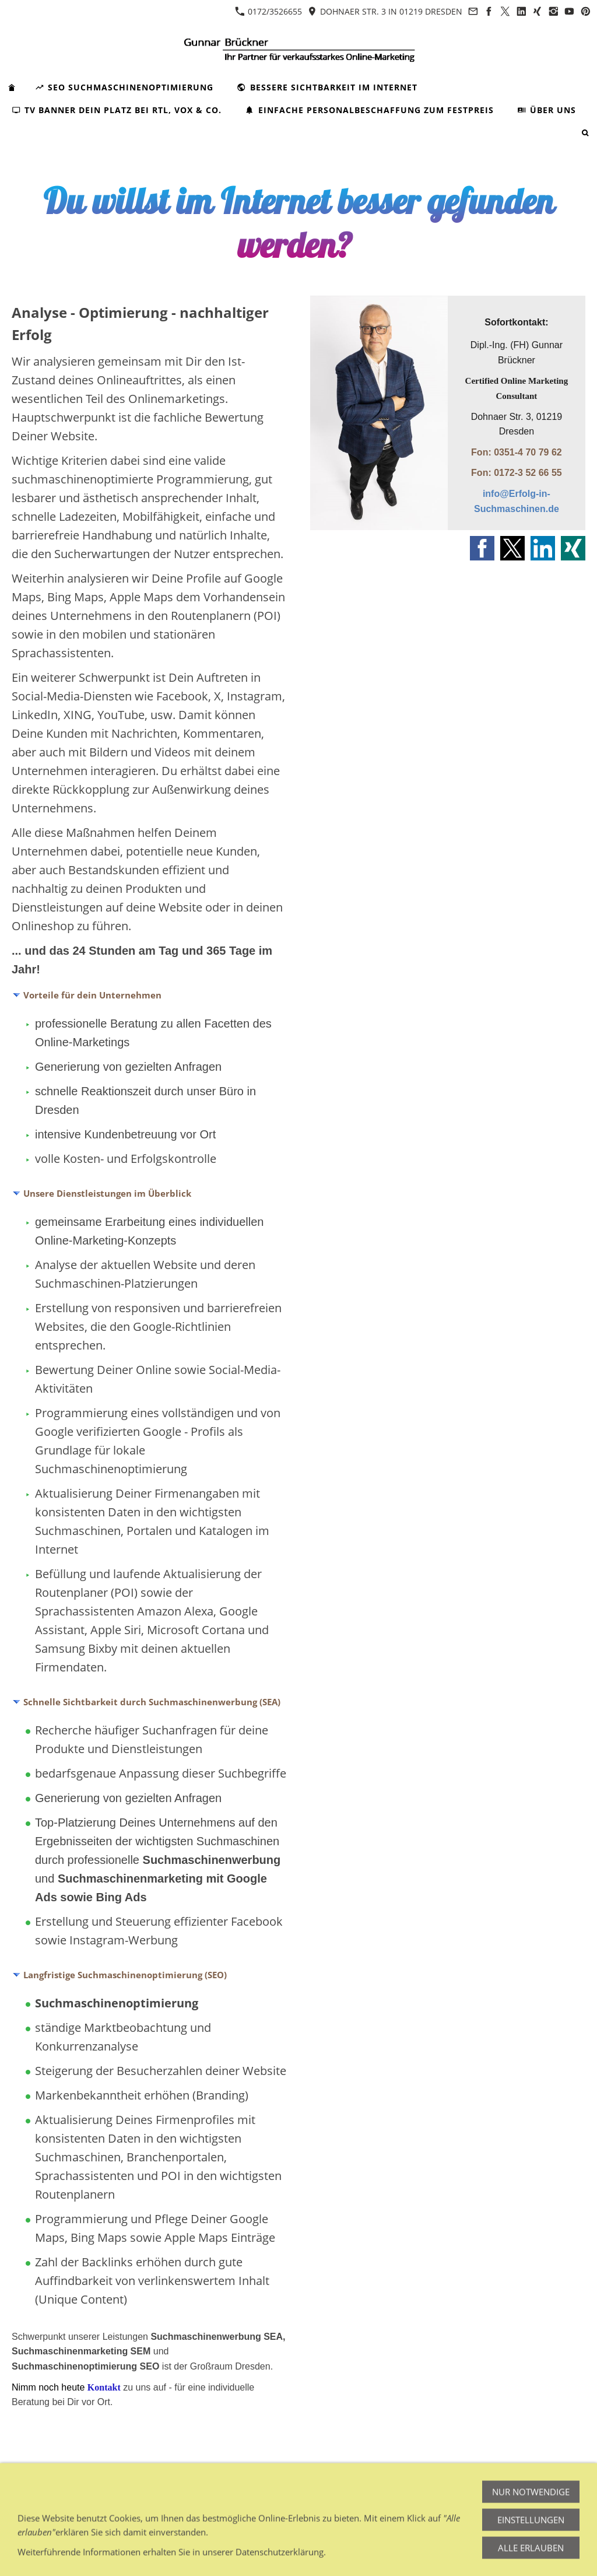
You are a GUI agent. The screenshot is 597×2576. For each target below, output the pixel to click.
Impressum (34, 2491)
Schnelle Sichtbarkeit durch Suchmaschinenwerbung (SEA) (151, 1702)
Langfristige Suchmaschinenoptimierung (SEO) (125, 1975)
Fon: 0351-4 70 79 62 (516, 452)
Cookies (313, 2491)
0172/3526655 (268, 11)
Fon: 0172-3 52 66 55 (516, 473)
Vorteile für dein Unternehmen (92, 995)
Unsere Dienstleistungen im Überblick (107, 1193)
